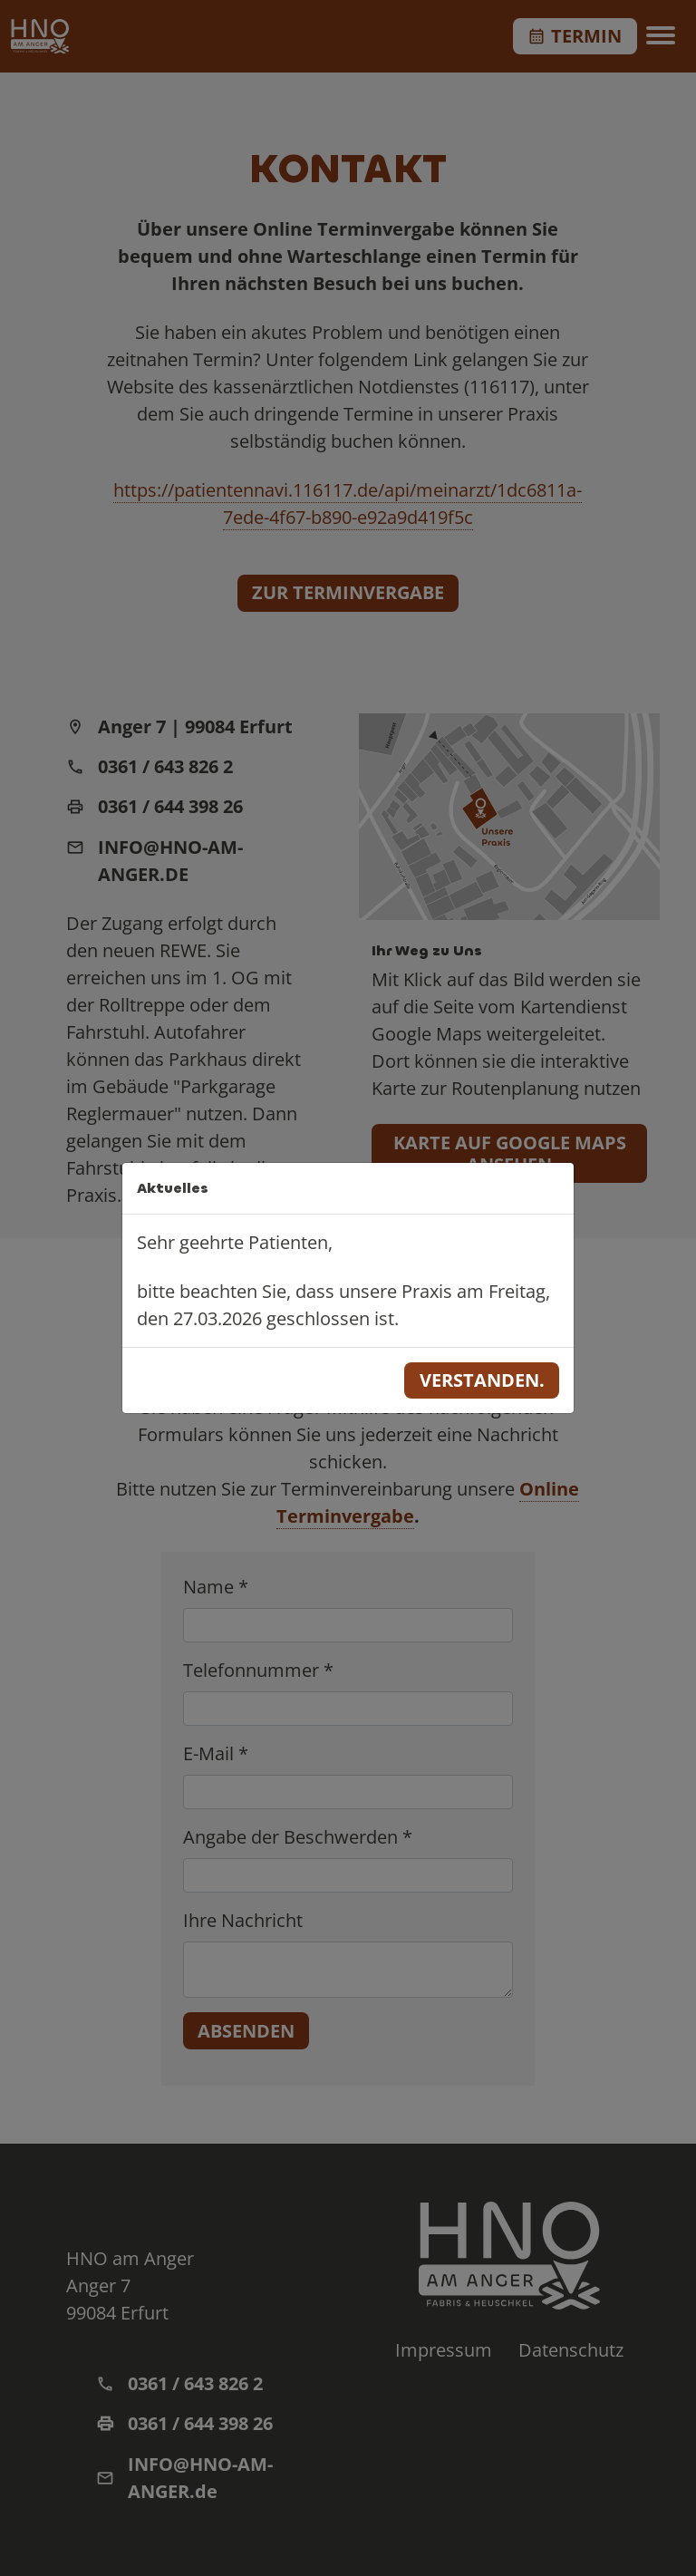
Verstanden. (482, 1380)
